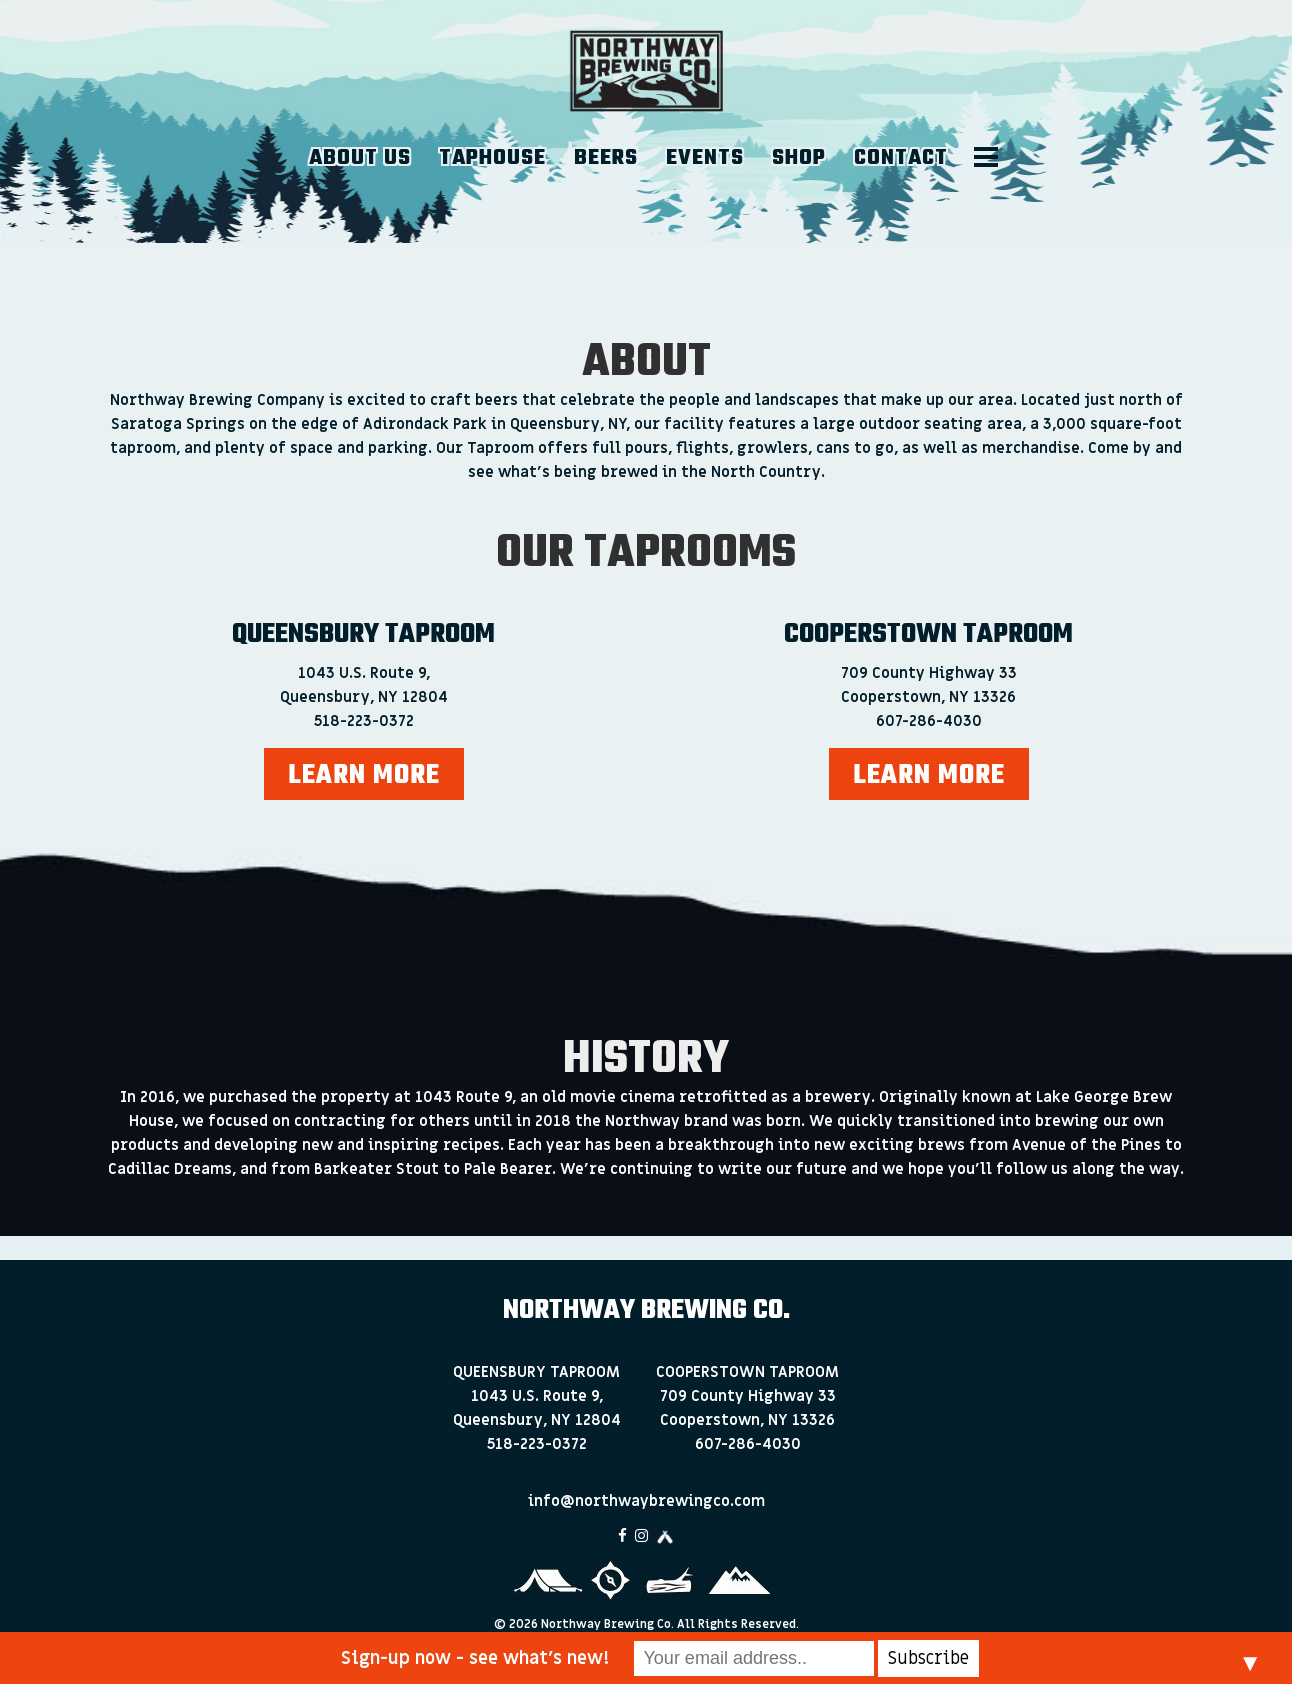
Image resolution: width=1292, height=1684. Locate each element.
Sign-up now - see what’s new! (475, 1658)
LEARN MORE (364, 775)
